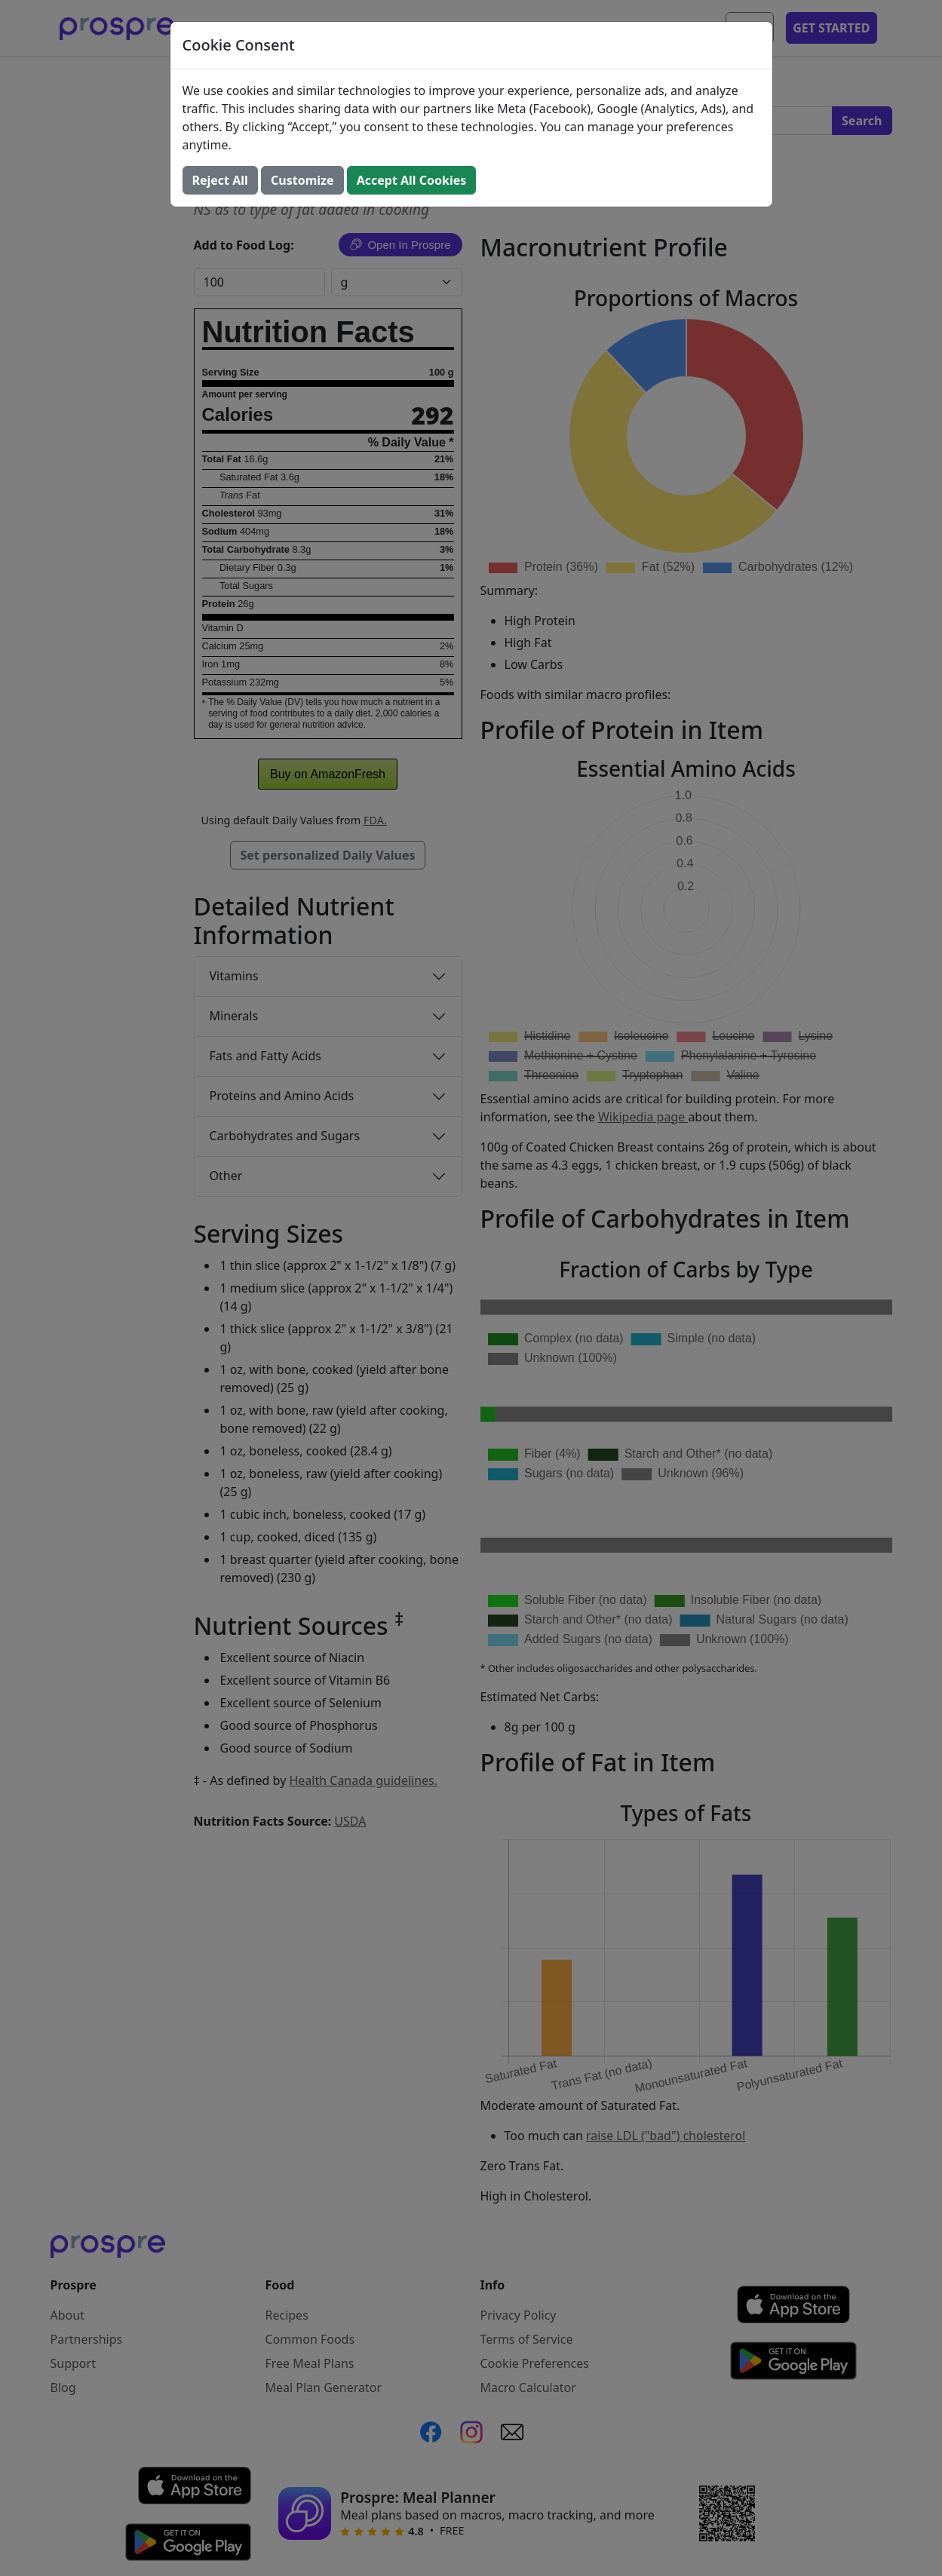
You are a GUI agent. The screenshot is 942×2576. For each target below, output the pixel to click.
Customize (302, 180)
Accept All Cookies (412, 180)
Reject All (220, 180)
